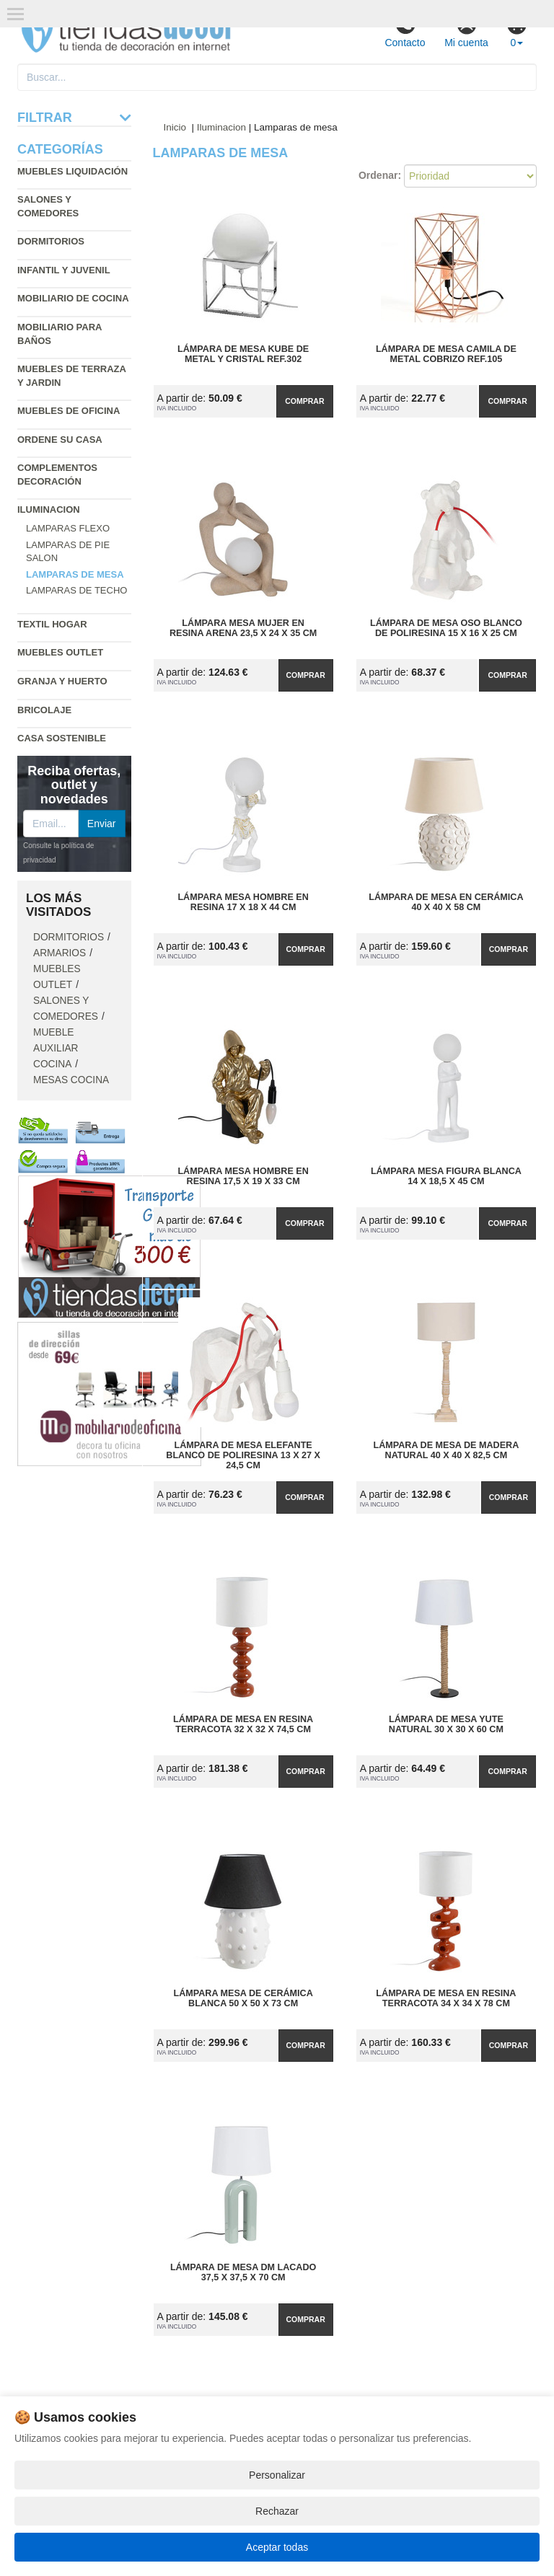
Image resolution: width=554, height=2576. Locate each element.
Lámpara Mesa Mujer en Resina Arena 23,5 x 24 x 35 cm (243, 628)
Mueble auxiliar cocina (56, 1048)
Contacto (404, 31)
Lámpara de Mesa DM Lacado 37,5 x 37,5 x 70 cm (243, 2272)
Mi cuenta (466, 31)
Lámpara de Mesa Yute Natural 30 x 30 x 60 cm (446, 1724)
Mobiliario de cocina (73, 298)
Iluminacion (48, 509)
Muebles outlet (60, 652)
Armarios (59, 953)
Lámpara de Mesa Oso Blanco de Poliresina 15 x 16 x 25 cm (446, 628)
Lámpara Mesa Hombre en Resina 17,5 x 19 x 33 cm (242, 1176)
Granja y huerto (62, 681)
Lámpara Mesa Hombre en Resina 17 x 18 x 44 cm (242, 902)
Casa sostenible (61, 738)
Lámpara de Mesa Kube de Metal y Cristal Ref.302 (243, 354)
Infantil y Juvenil (63, 270)
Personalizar (277, 2475)
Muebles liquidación (72, 171)
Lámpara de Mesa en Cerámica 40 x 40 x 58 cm (446, 902)
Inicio (175, 127)
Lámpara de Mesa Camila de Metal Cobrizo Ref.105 (446, 354)
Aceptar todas (277, 2547)
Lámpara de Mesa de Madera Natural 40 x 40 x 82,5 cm (446, 1450)
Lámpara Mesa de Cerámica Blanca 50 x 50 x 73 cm (242, 1998)
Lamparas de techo (76, 590)
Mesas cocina (71, 1080)
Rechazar (277, 2511)
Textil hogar (52, 624)
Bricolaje (44, 710)
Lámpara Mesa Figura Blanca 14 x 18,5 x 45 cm (446, 1176)
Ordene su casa (59, 439)
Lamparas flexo (68, 528)
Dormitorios (50, 241)
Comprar (304, 401)
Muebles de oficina (68, 410)
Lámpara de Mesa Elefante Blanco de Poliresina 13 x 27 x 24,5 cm (243, 1455)
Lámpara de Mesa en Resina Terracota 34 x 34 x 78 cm (446, 1998)
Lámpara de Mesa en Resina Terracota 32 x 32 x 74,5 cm (243, 1724)
